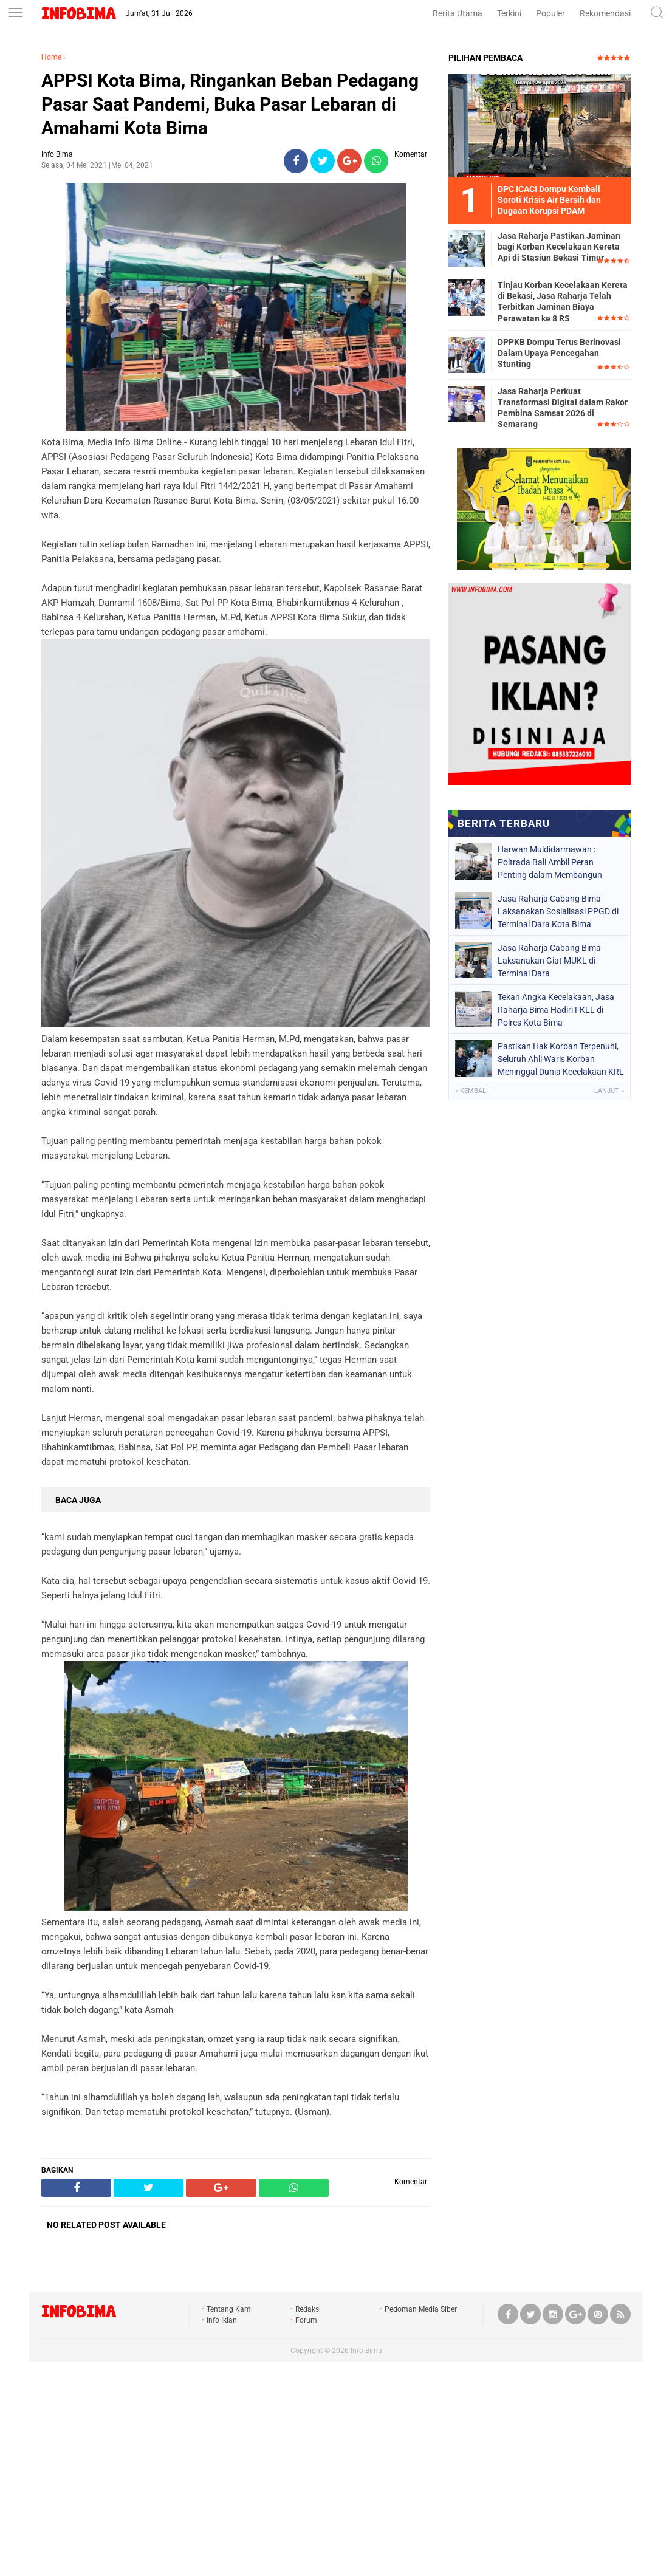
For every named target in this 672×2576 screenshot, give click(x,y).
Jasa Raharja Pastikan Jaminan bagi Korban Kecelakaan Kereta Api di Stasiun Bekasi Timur (559, 246)
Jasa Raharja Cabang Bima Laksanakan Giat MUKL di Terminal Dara (549, 960)
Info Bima (366, 2350)
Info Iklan (222, 2320)
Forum (306, 2320)
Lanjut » (609, 1091)
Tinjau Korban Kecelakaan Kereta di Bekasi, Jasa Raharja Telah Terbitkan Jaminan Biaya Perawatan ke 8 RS (563, 301)
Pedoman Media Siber (421, 2309)
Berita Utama (457, 13)
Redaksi (308, 2309)
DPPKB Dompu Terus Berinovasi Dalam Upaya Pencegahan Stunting (559, 353)
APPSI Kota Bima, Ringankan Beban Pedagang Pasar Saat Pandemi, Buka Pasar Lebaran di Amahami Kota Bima (230, 104)
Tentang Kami (230, 2309)
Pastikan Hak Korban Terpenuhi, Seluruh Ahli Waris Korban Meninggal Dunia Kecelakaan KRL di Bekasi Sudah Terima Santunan (561, 1059)
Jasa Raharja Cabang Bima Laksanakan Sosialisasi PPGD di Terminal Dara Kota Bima (558, 911)
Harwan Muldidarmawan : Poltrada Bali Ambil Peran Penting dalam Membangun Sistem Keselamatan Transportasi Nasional (550, 862)
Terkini (509, 13)
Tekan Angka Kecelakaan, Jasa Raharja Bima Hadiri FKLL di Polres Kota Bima (556, 1009)
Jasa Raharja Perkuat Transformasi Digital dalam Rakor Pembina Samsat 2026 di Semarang (563, 408)
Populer (550, 13)
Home (51, 57)
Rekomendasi (605, 13)
